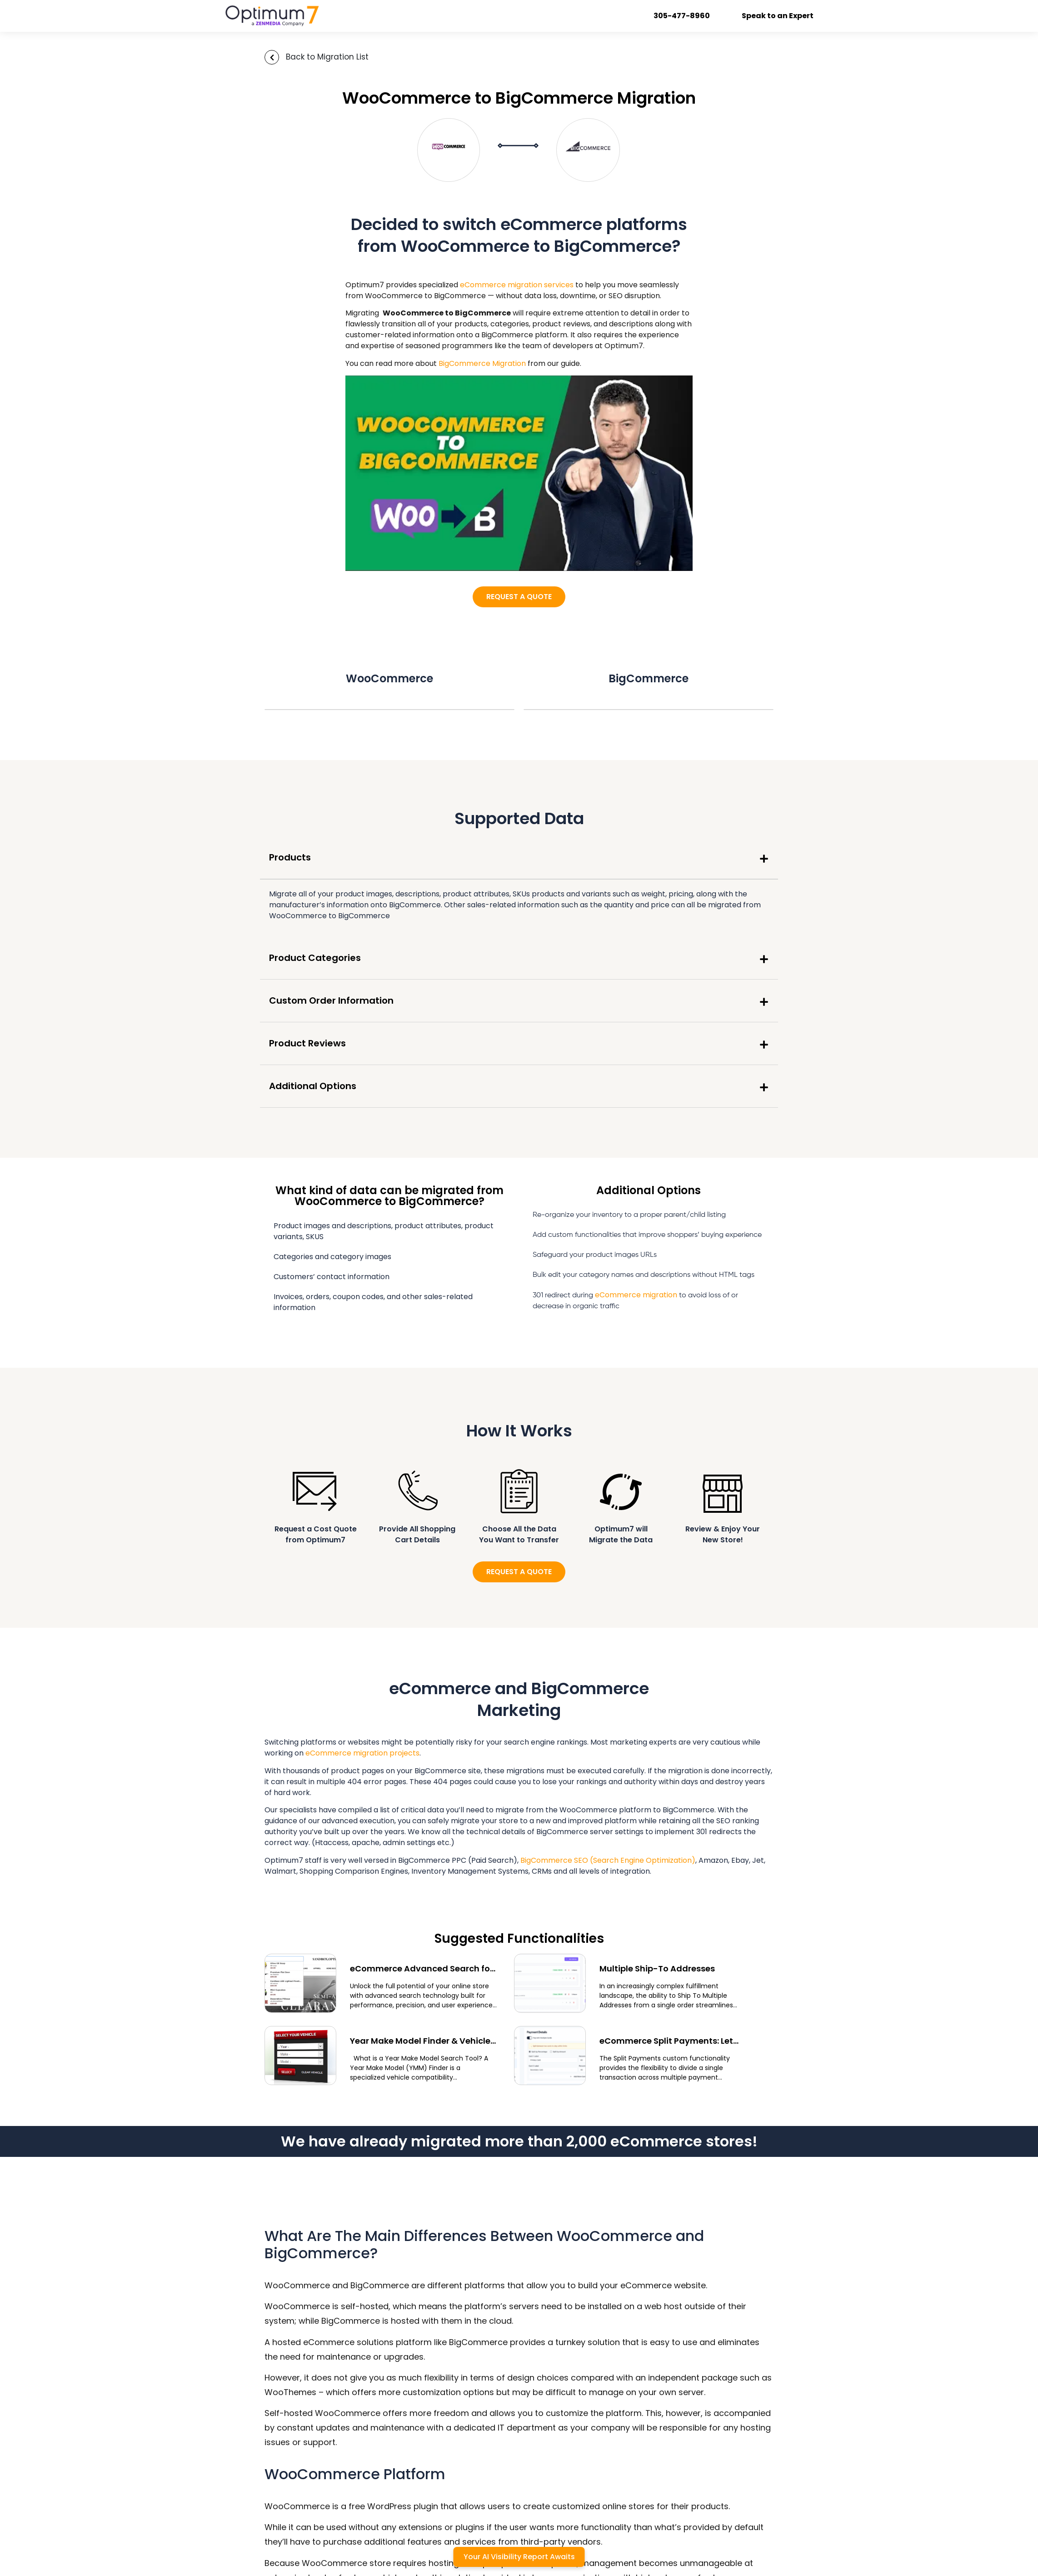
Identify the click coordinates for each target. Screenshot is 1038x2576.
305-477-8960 (682, 15)
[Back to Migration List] (271, 57)
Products (290, 857)
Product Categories (315, 957)
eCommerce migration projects (362, 1753)
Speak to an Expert (777, 15)
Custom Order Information (331, 1000)
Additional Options (312, 1086)
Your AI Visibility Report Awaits (519, 2556)
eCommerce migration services (517, 285)
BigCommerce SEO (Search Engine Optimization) (607, 1860)
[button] (519, 857)
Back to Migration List (327, 56)
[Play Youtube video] (519, 473)
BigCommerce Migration (482, 363)
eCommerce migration (636, 1295)
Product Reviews (307, 1043)
